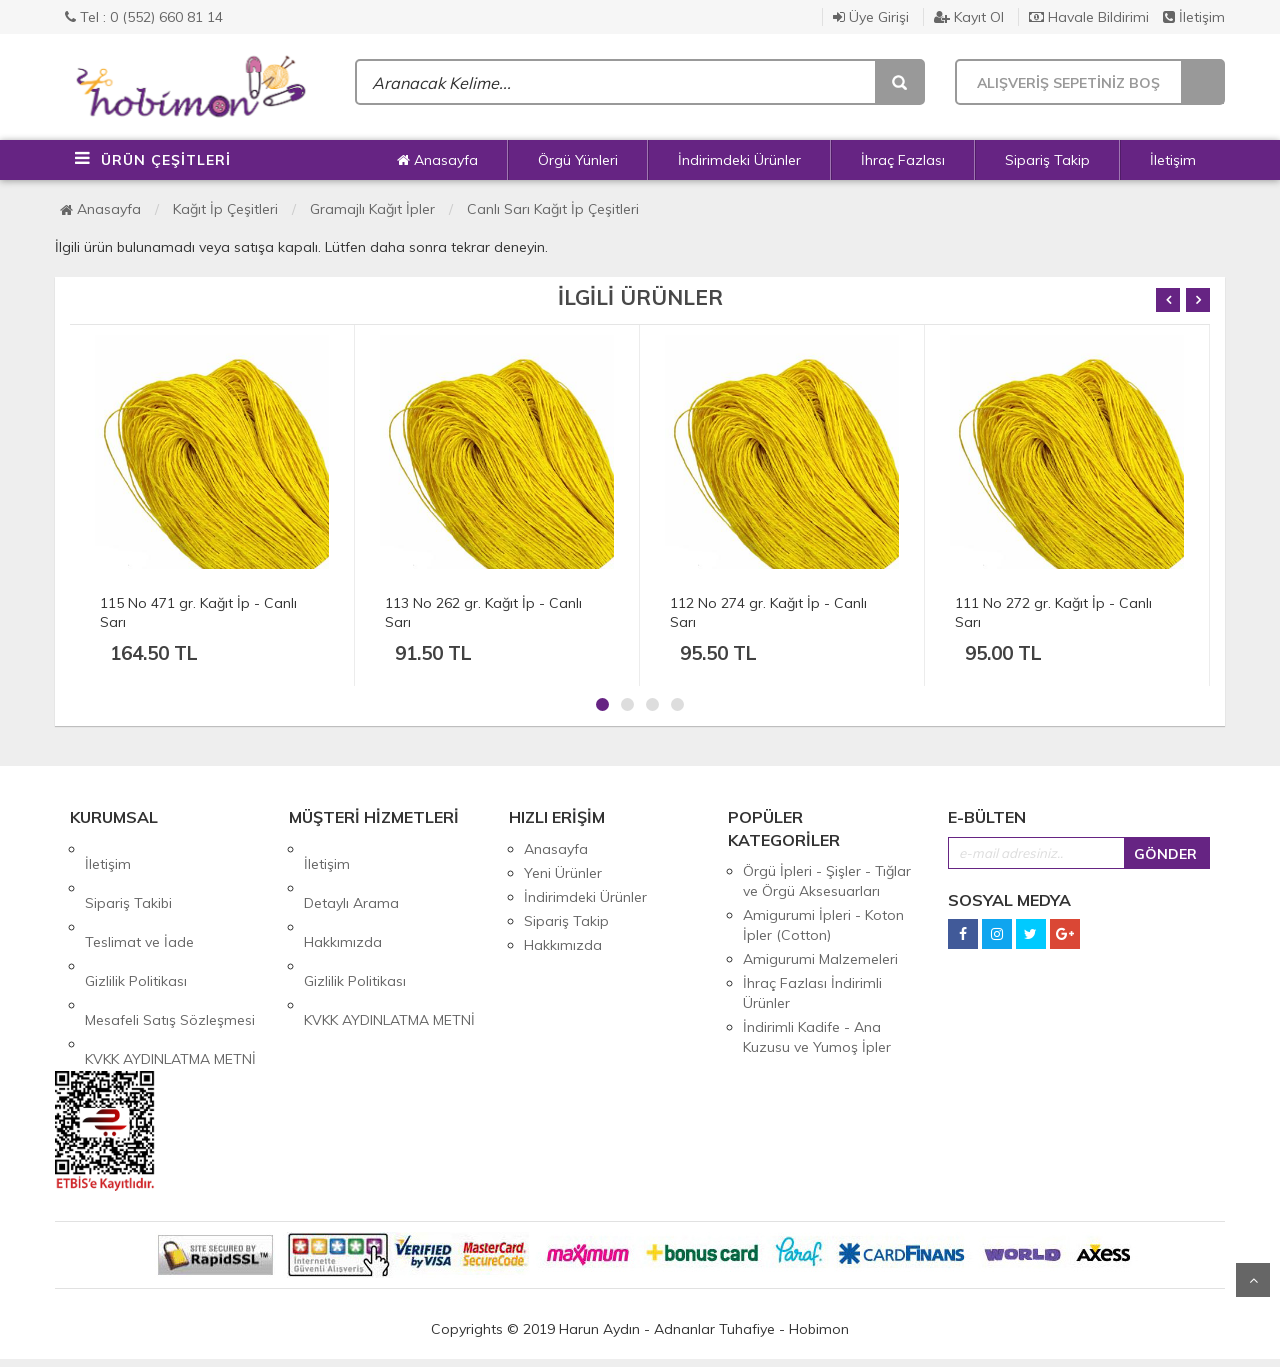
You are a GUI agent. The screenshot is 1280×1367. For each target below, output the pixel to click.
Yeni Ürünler (563, 873)
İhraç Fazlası (903, 160)
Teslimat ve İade (139, 897)
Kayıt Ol (969, 17)
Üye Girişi (871, 17)
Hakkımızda (343, 897)
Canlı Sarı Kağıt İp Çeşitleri (553, 209)
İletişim (1194, 17)
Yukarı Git (1253, 1280)
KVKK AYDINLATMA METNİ (170, 969)
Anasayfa (437, 160)
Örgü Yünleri (578, 160)
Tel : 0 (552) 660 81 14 (144, 17)
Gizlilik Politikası (136, 921)
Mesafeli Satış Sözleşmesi (170, 945)
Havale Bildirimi (1089, 17)
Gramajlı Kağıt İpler (372, 209)
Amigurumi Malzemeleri (820, 959)
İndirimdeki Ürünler (739, 160)
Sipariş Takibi (128, 873)
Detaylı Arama (351, 873)
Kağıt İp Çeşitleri (225, 209)
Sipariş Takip (1047, 160)
